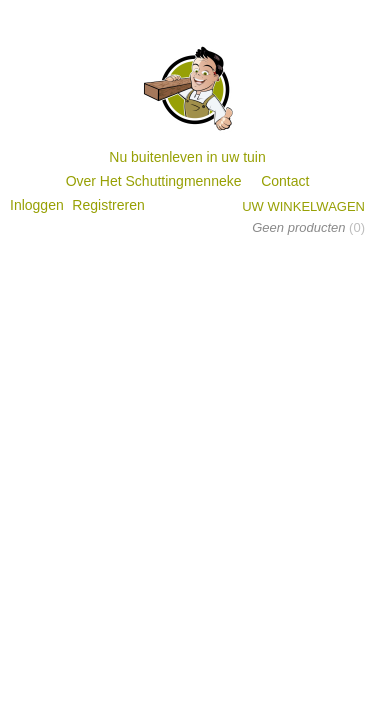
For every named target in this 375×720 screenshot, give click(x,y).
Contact (285, 181)
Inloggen (37, 205)
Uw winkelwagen (303, 206)
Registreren (108, 205)
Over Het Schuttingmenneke (154, 181)
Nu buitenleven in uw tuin (187, 157)
